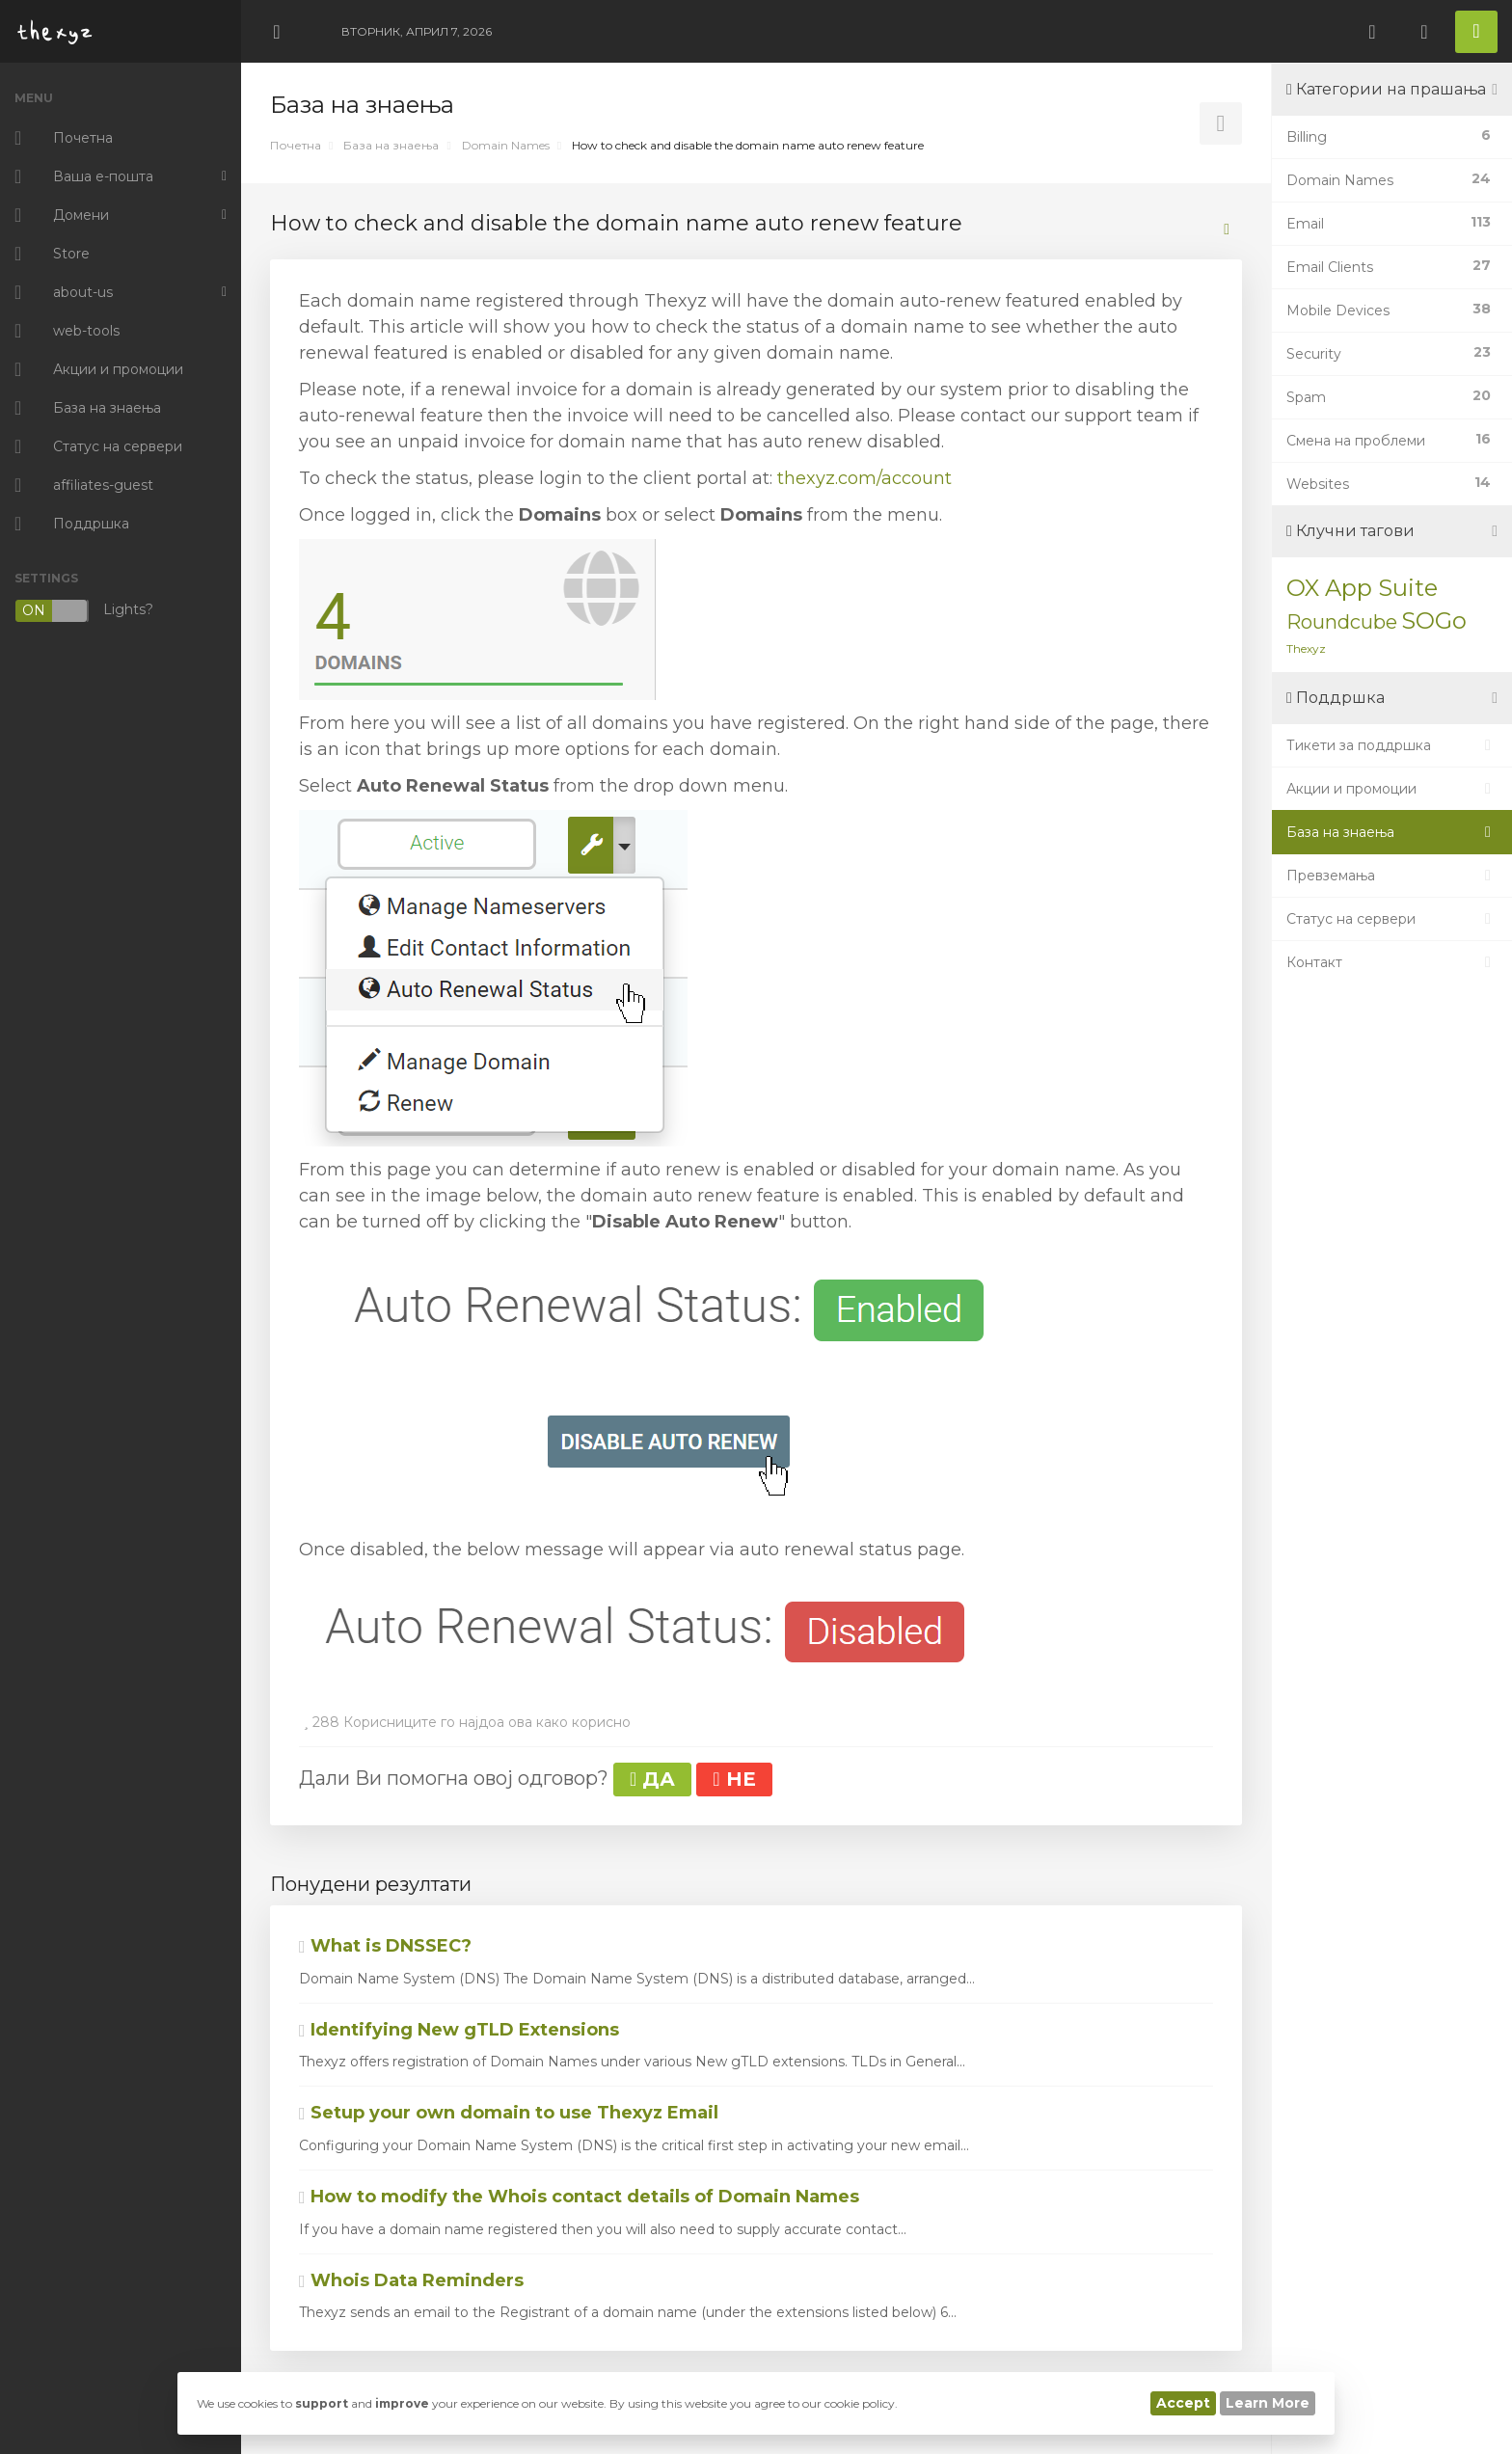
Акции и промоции (1392, 788)
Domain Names (506, 145)
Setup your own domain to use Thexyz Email (508, 2112)
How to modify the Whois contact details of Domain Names (579, 2196)
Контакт (1392, 962)
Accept (1183, 2403)
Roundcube (1341, 622)
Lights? (83, 611)
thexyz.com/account (864, 478)
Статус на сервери (1392, 918)
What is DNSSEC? (385, 1945)
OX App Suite (1362, 588)
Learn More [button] (1268, 2403)
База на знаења (391, 145)
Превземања (1392, 875)
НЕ (734, 1779)
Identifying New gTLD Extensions (459, 2029)
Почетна (295, 145)
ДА (652, 1779)
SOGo (1434, 620)
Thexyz (1306, 648)
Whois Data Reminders (411, 2280)
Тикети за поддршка (1392, 745)
